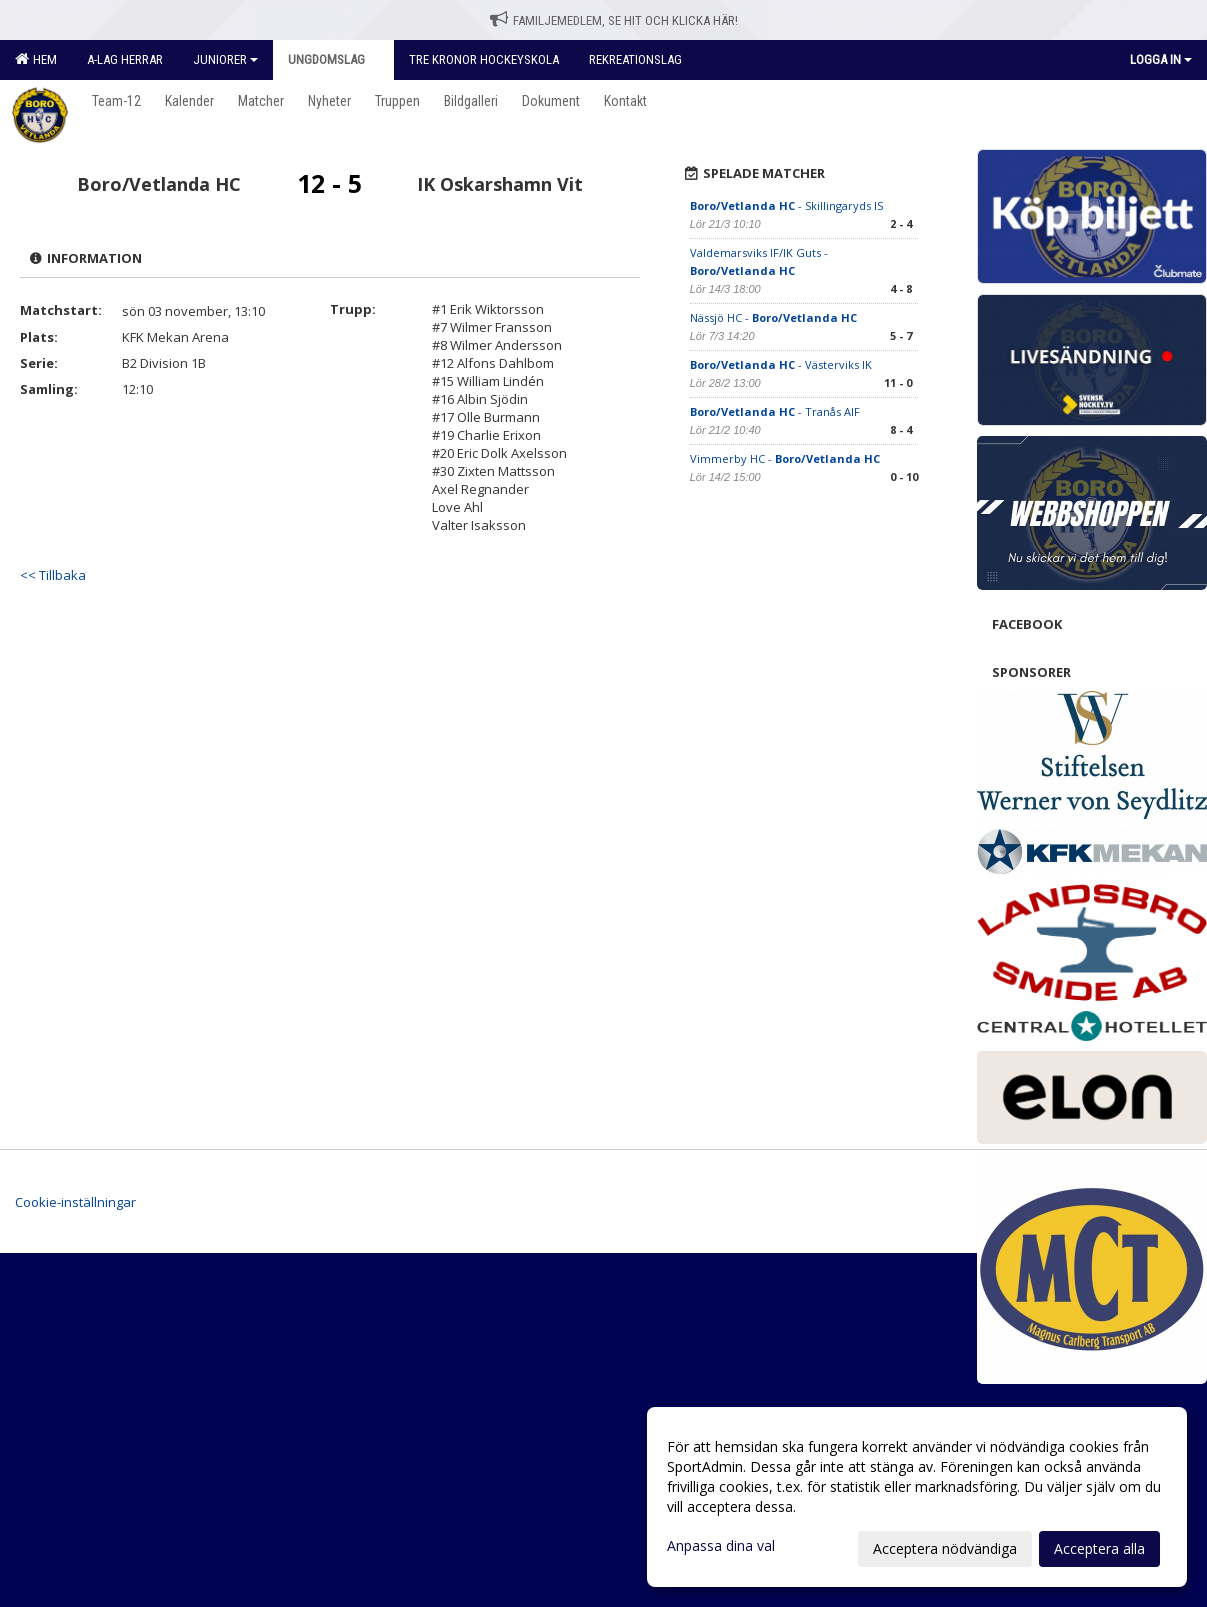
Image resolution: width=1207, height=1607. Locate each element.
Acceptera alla (1099, 1548)
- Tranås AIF (775, 411)
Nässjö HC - (773, 317)
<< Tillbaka (53, 575)
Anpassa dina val (721, 1546)
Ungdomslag (333, 59)
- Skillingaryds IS (786, 205)
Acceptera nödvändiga (945, 1548)
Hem (36, 59)
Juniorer (225, 59)
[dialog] (917, 1497)
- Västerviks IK (781, 364)
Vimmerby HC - (785, 458)
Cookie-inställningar (75, 1202)
